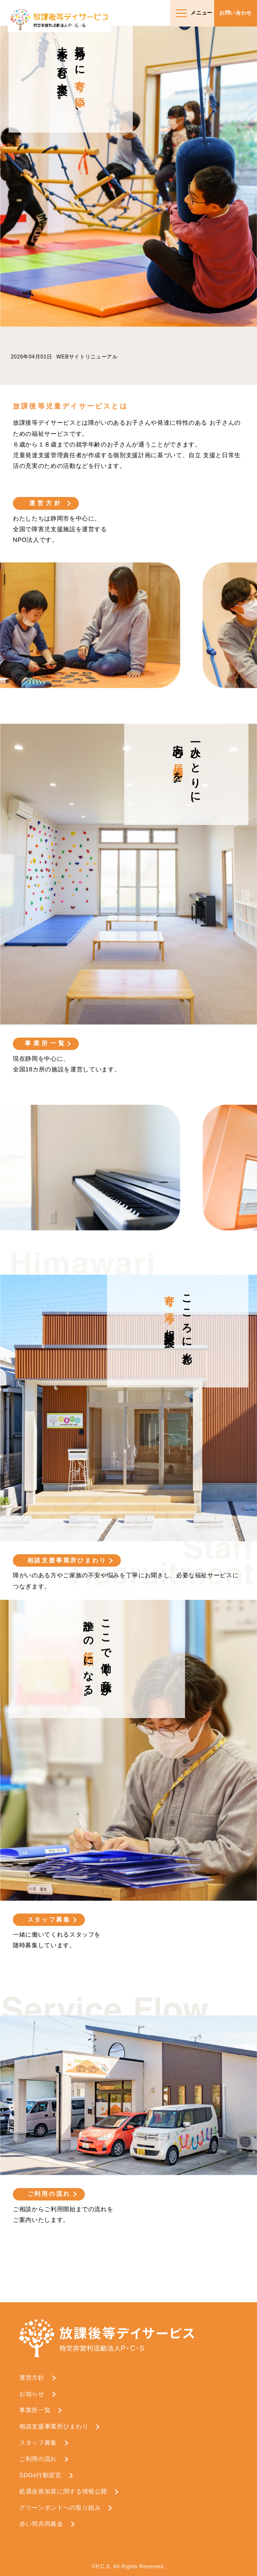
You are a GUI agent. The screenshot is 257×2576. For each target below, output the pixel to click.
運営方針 (46, 503)
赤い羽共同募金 (41, 2523)
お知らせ (32, 2393)
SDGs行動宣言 (40, 2475)
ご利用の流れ (49, 2193)
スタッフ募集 (49, 1919)
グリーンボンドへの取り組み (60, 2507)
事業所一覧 (46, 1043)
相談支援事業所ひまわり (67, 1560)
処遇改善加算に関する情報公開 (63, 2491)
